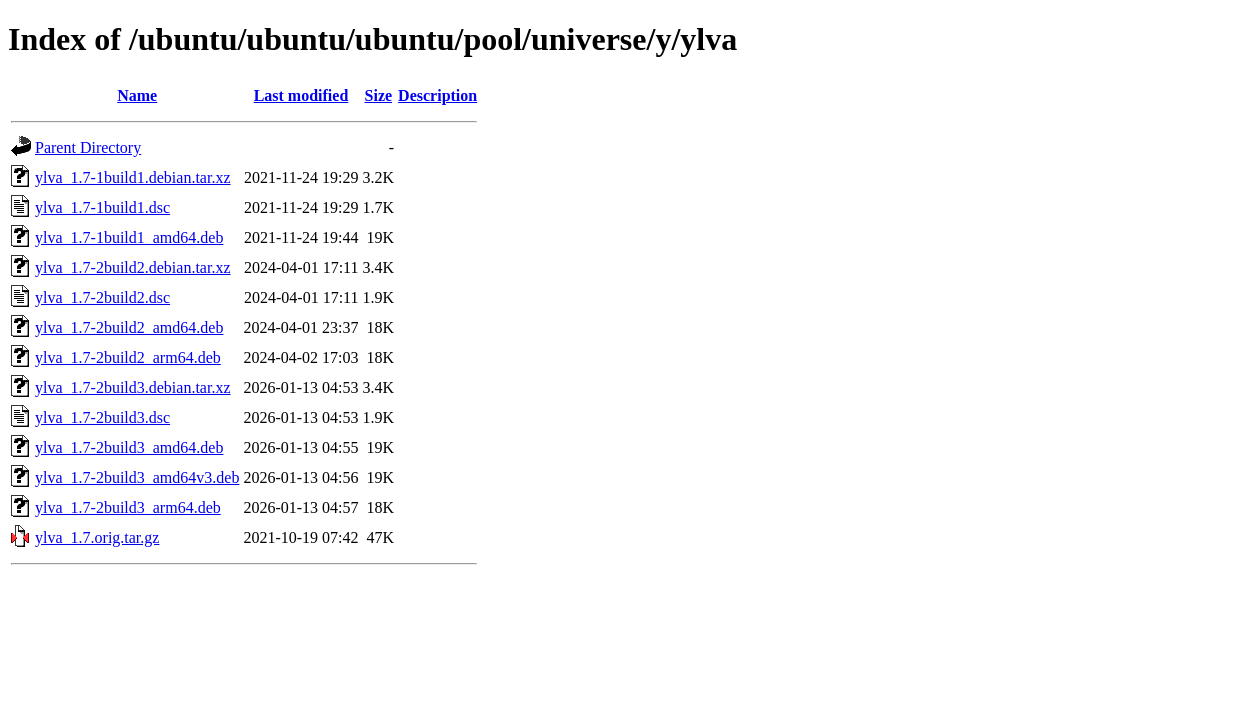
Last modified (301, 95)
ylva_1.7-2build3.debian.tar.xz (133, 387)
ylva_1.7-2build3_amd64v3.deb (137, 477)
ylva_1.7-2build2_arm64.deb (128, 357)
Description (437, 95)
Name (137, 95)
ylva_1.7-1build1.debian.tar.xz (133, 177)
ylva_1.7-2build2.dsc (102, 297)
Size (379, 95)
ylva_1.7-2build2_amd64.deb (129, 327)
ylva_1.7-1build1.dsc (102, 207)
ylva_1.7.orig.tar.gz (97, 537)
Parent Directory (88, 147)
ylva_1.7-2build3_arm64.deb (128, 507)
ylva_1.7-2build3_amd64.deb (129, 447)
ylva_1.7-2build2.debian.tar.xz (133, 267)
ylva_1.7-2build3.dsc (102, 417)
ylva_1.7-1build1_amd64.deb (129, 237)
